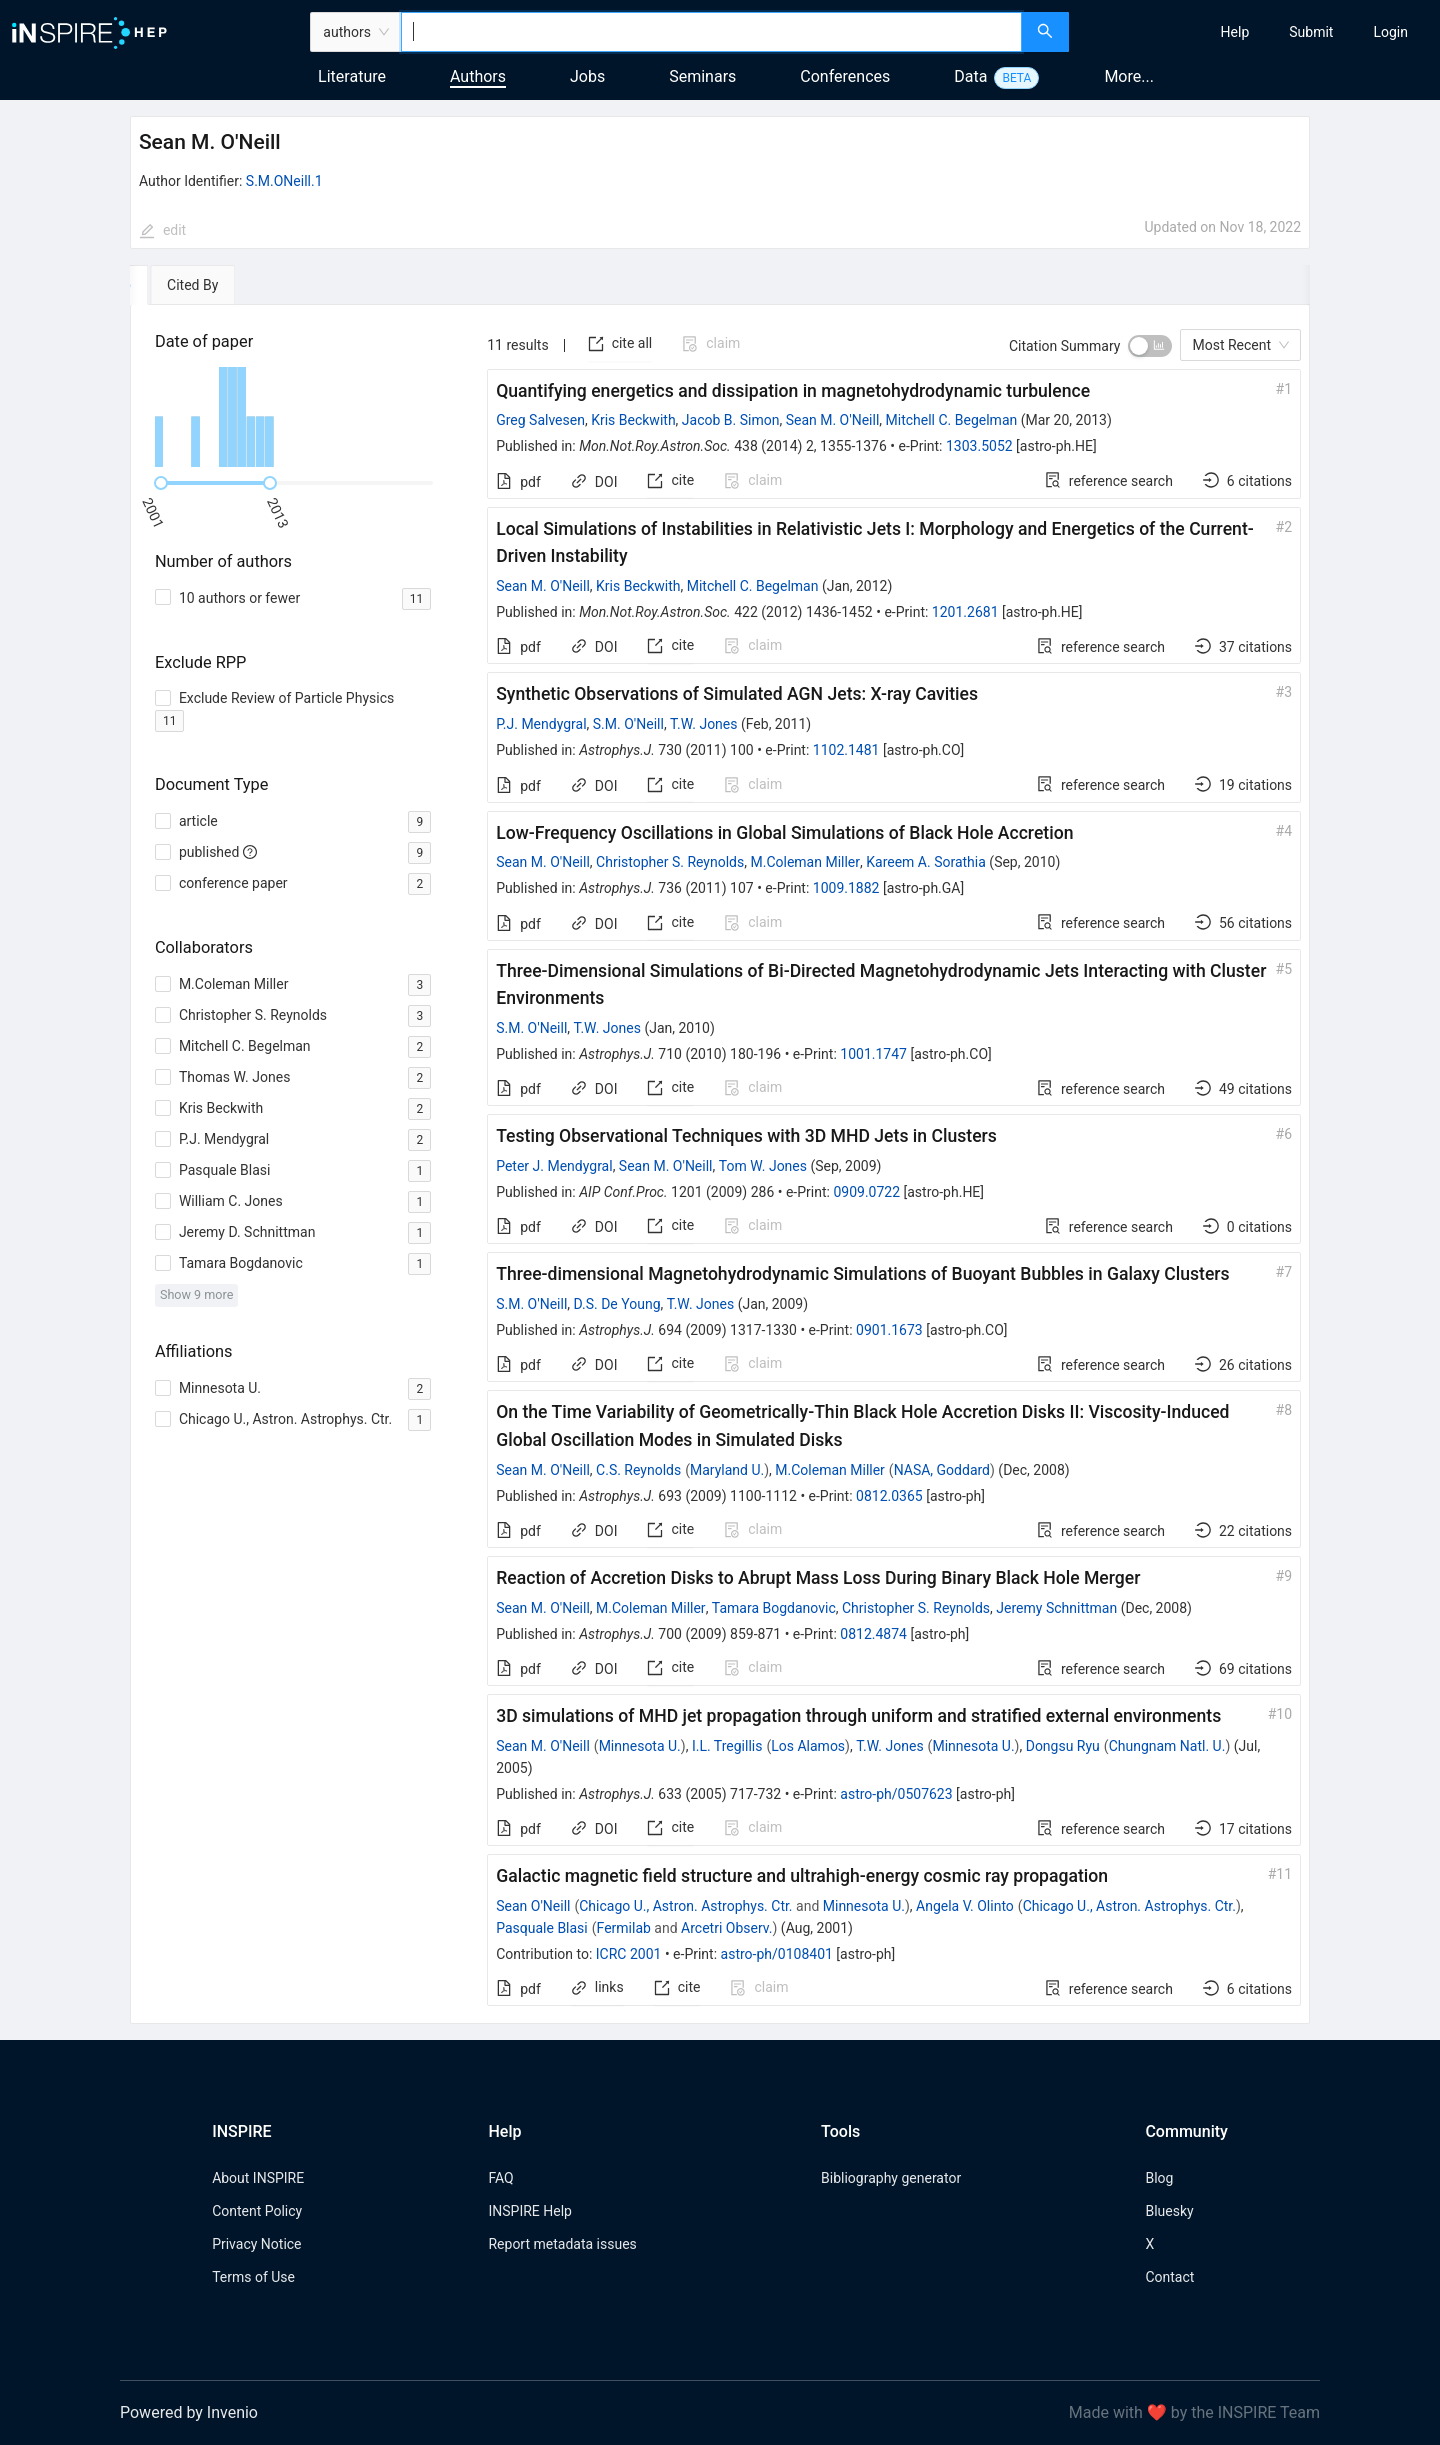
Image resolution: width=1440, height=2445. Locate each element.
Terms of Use (253, 2277)
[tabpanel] (720, 1165)
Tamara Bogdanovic (774, 1608)
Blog (1159, 2178)
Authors (478, 76)
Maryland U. (727, 1470)
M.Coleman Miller (805, 862)
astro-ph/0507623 (896, 1794)
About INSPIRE (258, 2178)
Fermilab (624, 1928)
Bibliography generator (891, 2178)
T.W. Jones (703, 724)
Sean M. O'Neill (833, 420)
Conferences (845, 76)
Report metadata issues (562, 2244)
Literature (352, 76)
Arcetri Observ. (726, 1928)
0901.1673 (889, 1330)
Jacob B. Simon (731, 420)
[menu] (1257, 32)
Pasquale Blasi (542, 1928)
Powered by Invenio (189, 2412)
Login (1390, 32)
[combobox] (711, 32)
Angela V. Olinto (965, 1906)
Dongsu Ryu (1063, 1746)
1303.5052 (979, 446)
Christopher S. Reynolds (670, 862)
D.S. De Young (617, 1304)
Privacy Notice (256, 2244)
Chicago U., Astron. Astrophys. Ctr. (685, 1906)
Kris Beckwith (633, 420)
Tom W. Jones (763, 1166)
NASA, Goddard (942, 1470)
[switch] (1150, 346)
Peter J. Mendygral (554, 1166)
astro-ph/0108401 (777, 1954)
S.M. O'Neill (628, 724)
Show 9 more (196, 1294)
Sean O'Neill (533, 1906)
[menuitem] (1235, 32)
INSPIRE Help (529, 2211)
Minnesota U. (640, 1746)
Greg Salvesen (540, 420)
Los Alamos (808, 1746)
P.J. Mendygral (541, 724)
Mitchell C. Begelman (952, 420)
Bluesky (1169, 2211)
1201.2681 (965, 612)
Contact (1169, 2277)
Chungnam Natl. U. (1167, 1746)
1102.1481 (846, 750)
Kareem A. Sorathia (926, 862)
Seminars (702, 76)
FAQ (500, 2178)
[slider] (161, 483)
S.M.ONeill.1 (284, 181)
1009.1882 (846, 888)
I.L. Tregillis (727, 1746)
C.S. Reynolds (638, 1470)
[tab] (191, 285)
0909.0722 (866, 1192)
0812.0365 (889, 1496)
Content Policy (257, 2211)
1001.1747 (873, 1054)
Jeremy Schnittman (1056, 1608)
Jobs (587, 76)
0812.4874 (873, 1634)
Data (970, 76)
